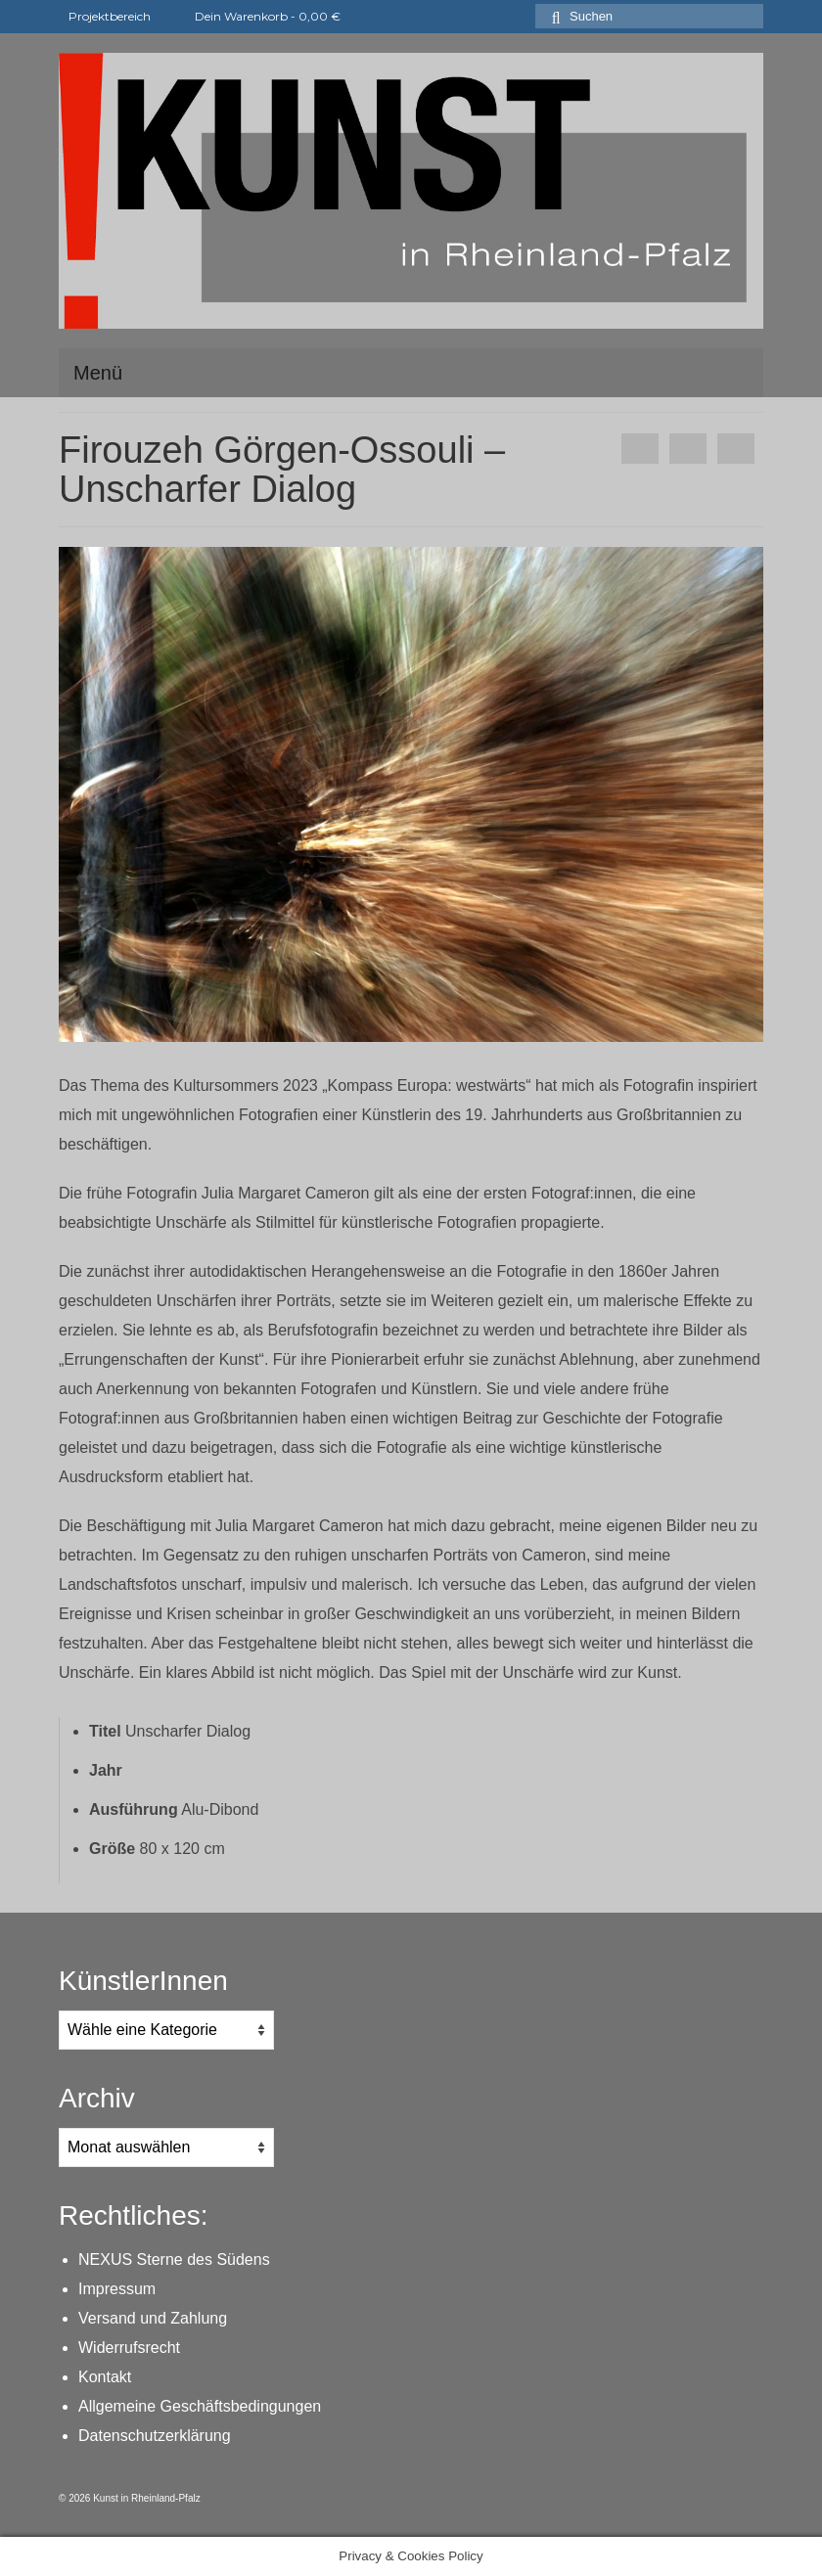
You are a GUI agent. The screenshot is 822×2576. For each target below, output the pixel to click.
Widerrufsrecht (129, 2347)
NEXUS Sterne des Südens (174, 2259)
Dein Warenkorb (255, 16)
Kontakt (104, 2377)
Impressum (117, 2289)
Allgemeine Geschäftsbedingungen (199, 2406)
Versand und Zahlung (152, 2318)
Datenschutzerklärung (154, 2435)
